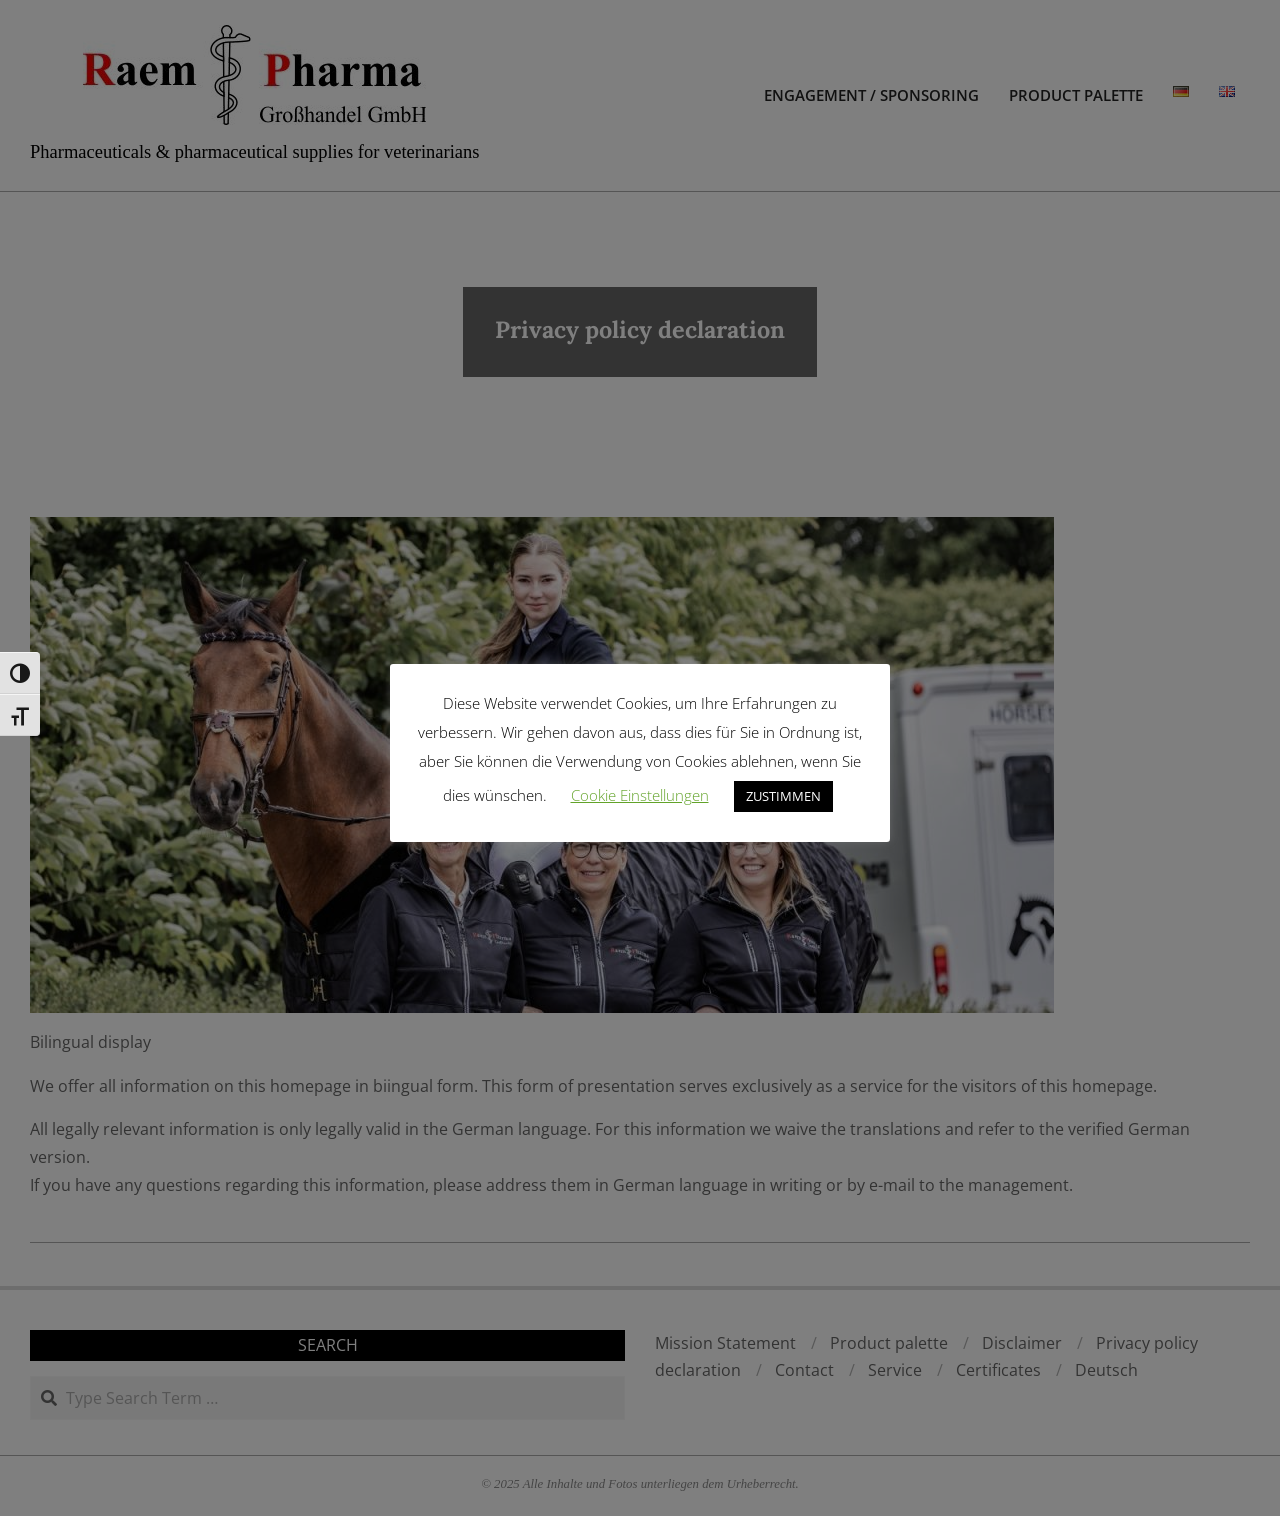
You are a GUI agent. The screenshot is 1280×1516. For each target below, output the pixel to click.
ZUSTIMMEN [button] (783, 796)
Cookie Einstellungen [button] (640, 795)
